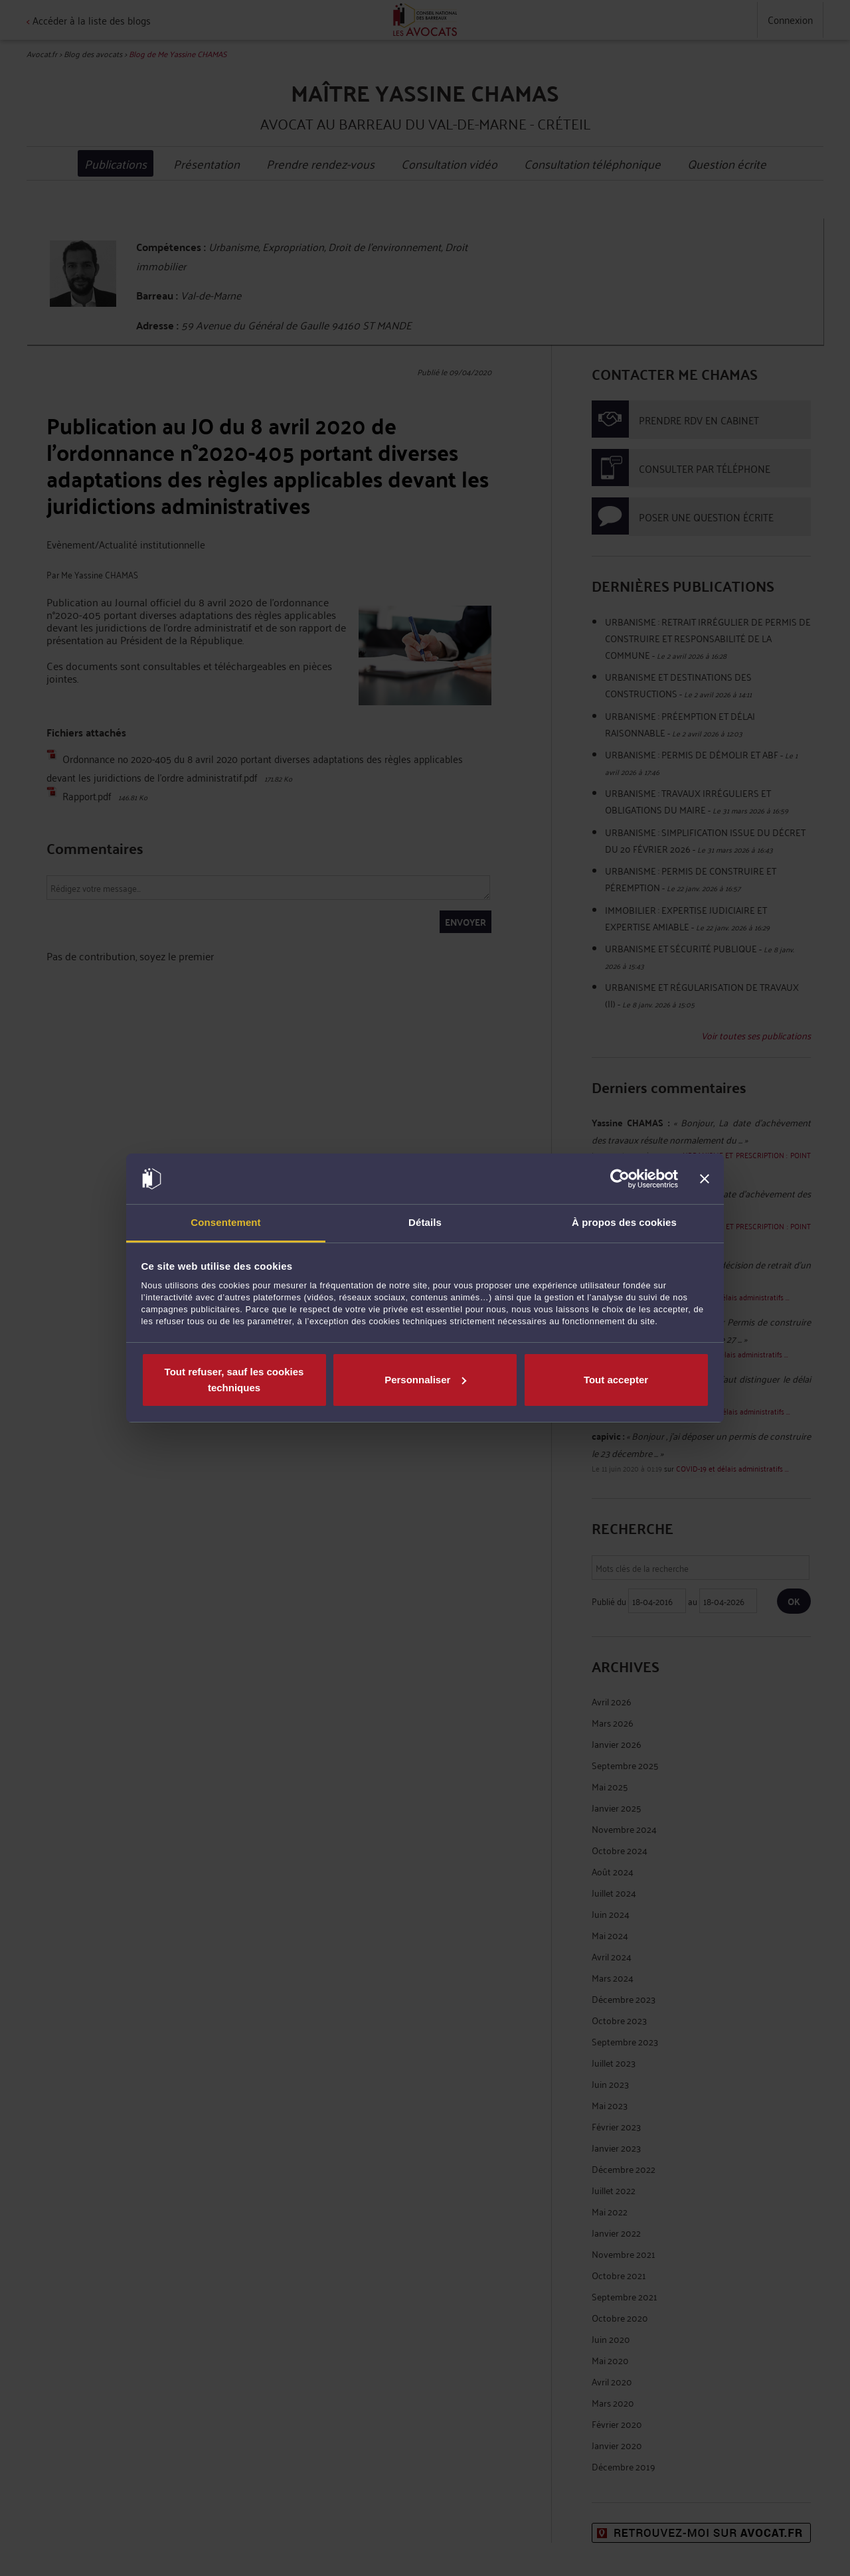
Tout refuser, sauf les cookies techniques (234, 1379)
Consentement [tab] (225, 1222)
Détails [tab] (425, 1222)
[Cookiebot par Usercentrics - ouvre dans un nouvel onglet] (620, 1179)
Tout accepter (616, 1379)
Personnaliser (425, 1379)
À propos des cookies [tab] (624, 1222)
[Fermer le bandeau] (704, 1178)
